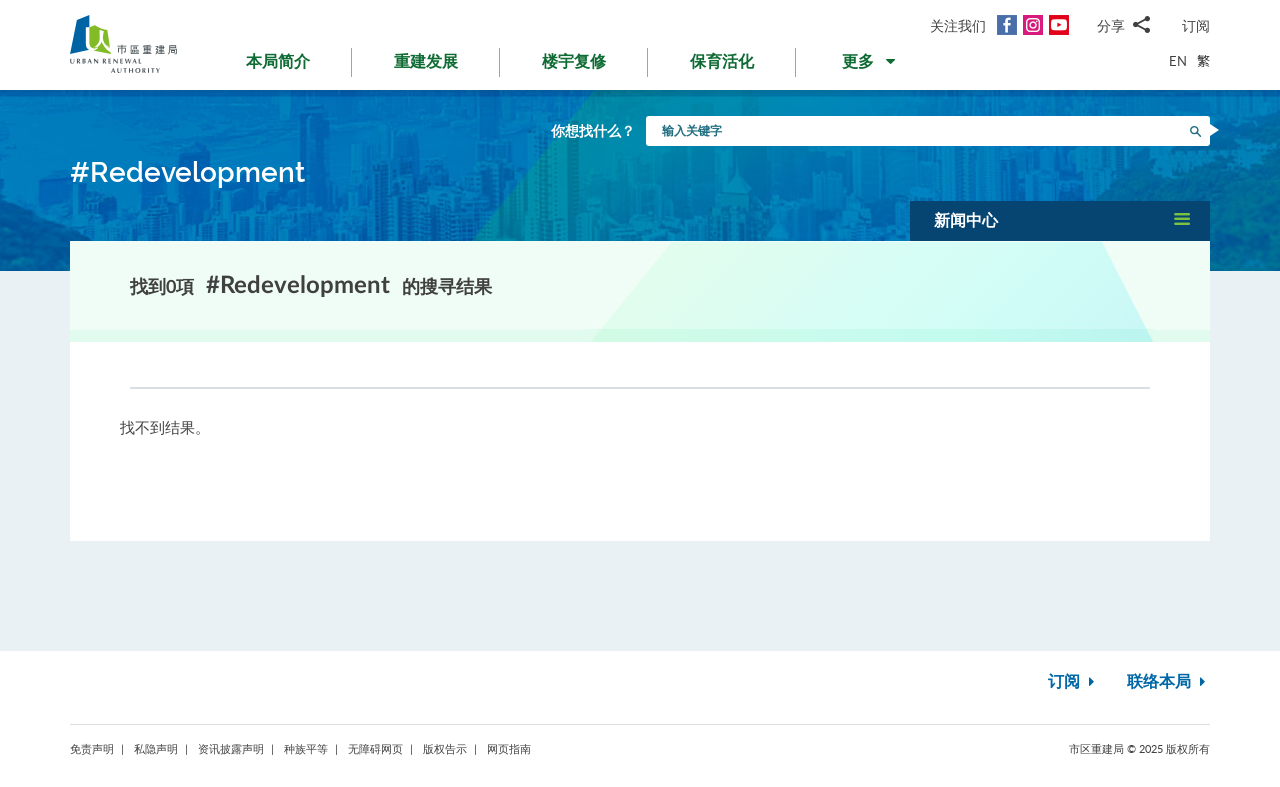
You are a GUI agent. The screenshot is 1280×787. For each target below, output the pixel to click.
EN (1178, 61)
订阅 (1196, 25)
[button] (870, 66)
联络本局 (1168, 682)
